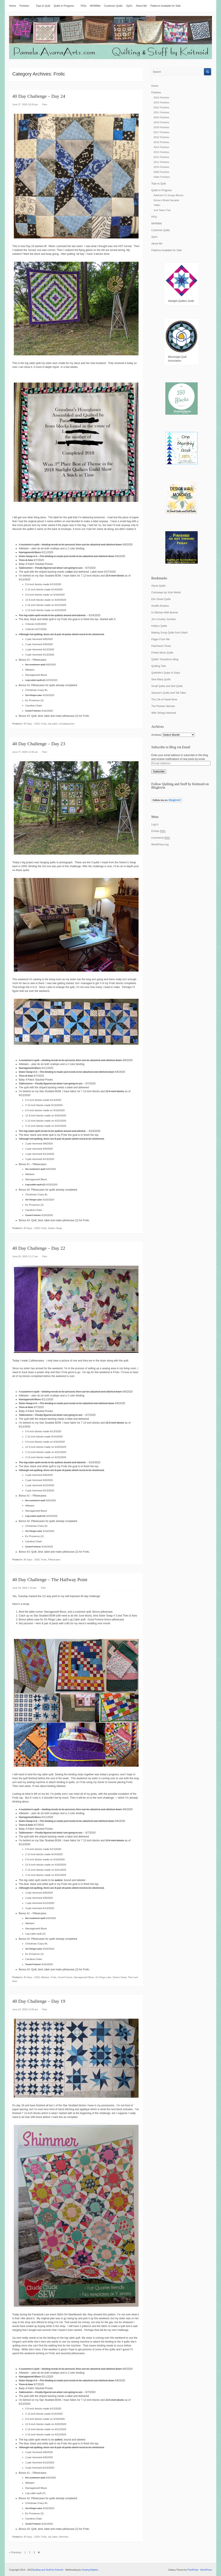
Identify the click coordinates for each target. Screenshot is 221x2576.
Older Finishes (161, 176)
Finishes (25, 5)
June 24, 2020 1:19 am (24, 1588)
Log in (154, 824)
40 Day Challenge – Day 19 (38, 2001)
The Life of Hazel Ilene (164, 699)
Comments (160, 838)
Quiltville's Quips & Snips (165, 672)
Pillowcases (54, 1559)
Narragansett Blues (84, 1977)
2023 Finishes (161, 102)
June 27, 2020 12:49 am (25, 752)
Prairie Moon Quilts (162, 652)
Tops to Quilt (43, 5)
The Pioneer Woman (163, 706)
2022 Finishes (161, 107)
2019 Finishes (161, 122)
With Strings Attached (163, 712)
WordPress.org (160, 844)
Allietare (45, 1977)
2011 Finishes (161, 162)
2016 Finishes (161, 137)
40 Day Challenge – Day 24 (38, 96)
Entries (158, 831)
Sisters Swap (55, 1228)
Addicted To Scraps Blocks (168, 195)
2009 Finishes (161, 171)
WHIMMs (95, 5)
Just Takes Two (162, 210)
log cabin (53, 723)
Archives (156, 734)
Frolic (44, 723)
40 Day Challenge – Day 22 (38, 1248)
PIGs (84, 5)
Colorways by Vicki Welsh (166, 592)
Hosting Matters (90, 2569)
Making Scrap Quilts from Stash (169, 632)
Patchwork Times (161, 646)
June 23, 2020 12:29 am (25, 2009)
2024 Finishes (161, 97)
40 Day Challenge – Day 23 (38, 743)
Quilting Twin (158, 666)
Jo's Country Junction (163, 619)
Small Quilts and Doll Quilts (167, 686)
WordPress (206, 2569)
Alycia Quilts (158, 585)
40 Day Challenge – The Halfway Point (49, 1579)
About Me (141, 5)
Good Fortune (65, 1977)
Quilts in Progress (65, 5)
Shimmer (63, 2536)
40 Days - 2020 (32, 723)
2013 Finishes (161, 152)
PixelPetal (193, 2569)
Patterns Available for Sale (165, 5)
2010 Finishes (161, 166)
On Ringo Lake (103, 1977)
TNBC (156, 205)
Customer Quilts (113, 5)
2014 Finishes (161, 147)
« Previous (15, 2552)
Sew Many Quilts (161, 679)
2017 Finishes (161, 132)
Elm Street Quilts (161, 599)
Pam (44, 104)
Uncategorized (66, 723)
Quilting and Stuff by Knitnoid (48, 2569)
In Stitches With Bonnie (164, 612)
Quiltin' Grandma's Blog (164, 659)
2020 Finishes (161, 117)
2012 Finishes (161, 157)
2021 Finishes (161, 112)
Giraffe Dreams (160, 605)
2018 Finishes (161, 127)
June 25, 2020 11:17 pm (25, 1256)
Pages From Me (160, 639)
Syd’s (129, 5)
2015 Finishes (161, 142)
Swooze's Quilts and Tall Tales (168, 692)
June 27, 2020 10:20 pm (25, 104)
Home (12, 5)
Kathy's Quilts (159, 625)
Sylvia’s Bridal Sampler (166, 200)
